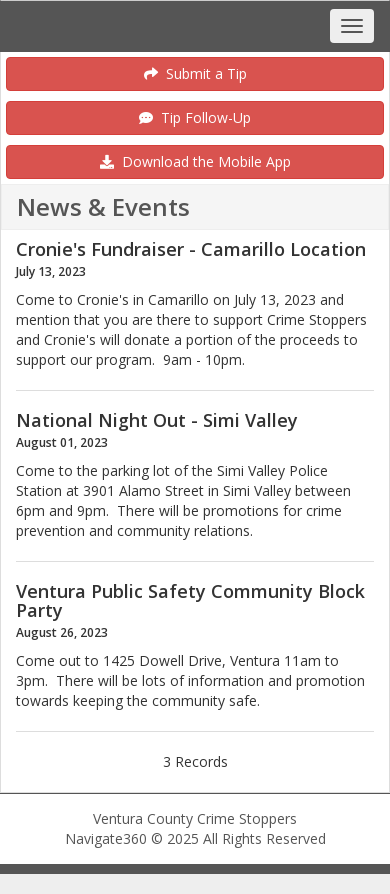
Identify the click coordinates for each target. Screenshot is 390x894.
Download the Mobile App (195, 161)
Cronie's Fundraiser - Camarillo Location (191, 249)
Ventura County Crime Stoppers (195, 818)
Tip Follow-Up (195, 117)
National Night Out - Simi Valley (157, 420)
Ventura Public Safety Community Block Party (190, 601)
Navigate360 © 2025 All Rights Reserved (195, 838)
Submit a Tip (195, 73)
